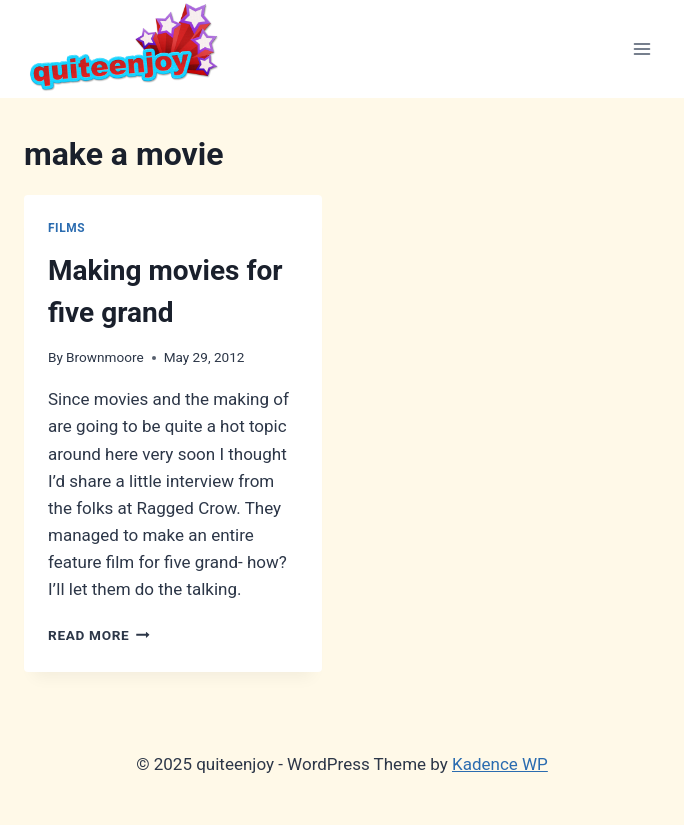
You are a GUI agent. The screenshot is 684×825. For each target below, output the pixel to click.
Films (66, 228)
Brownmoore (105, 357)
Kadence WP (500, 764)
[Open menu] (641, 48)
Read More (99, 635)
